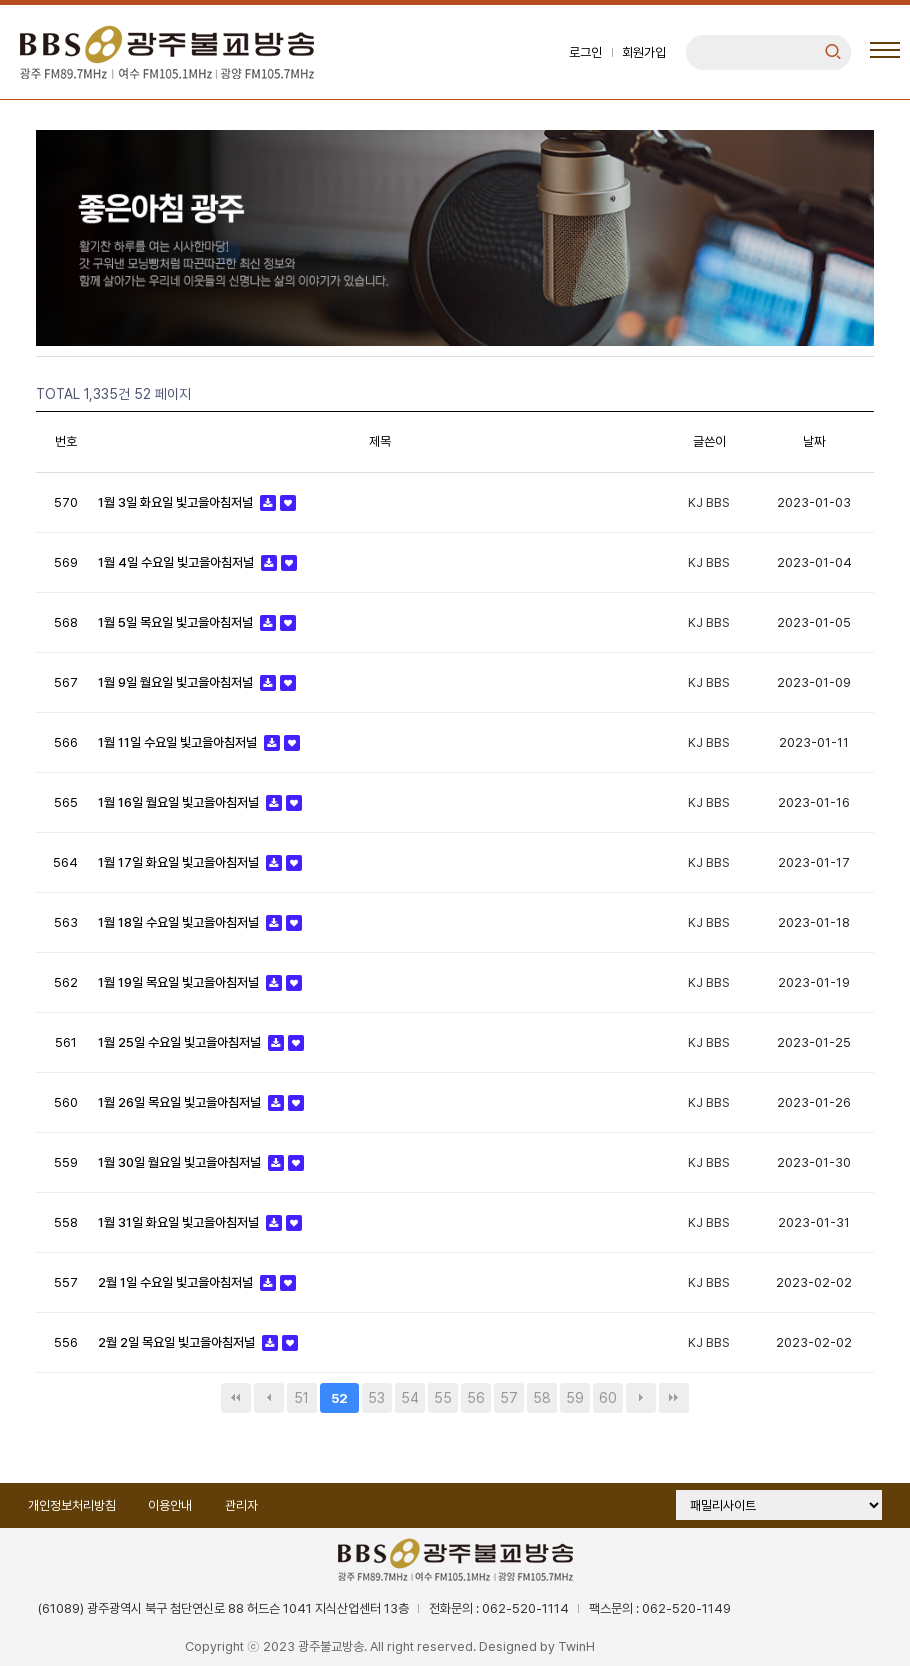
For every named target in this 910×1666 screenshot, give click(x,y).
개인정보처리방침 (72, 1506)
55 (443, 1399)
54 (410, 1399)
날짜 (814, 442)
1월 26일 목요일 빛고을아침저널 (179, 1103)
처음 (236, 1399)
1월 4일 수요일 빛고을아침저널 (175, 563)
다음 (641, 1399)
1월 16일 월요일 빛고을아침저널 (178, 803)
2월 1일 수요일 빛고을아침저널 (175, 1283)
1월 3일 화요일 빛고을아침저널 (175, 503)
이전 (269, 1399)
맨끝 (674, 1399)
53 (376, 1399)
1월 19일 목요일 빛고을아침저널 (178, 983)
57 (509, 1399)
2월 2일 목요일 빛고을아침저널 (176, 1343)
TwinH (576, 1647)
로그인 (584, 52)
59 (575, 1399)
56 (476, 1399)
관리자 (242, 1506)
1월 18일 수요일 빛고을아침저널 (178, 923)
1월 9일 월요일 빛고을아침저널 (175, 683)
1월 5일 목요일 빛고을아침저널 (175, 623)
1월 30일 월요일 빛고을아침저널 (179, 1163)
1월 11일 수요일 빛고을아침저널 (177, 743)
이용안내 (171, 1506)
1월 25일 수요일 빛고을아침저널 (179, 1043)
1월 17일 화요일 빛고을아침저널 (178, 863)
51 (301, 1399)
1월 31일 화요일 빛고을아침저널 (178, 1223)
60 (608, 1399)
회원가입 (643, 52)
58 (542, 1399)
